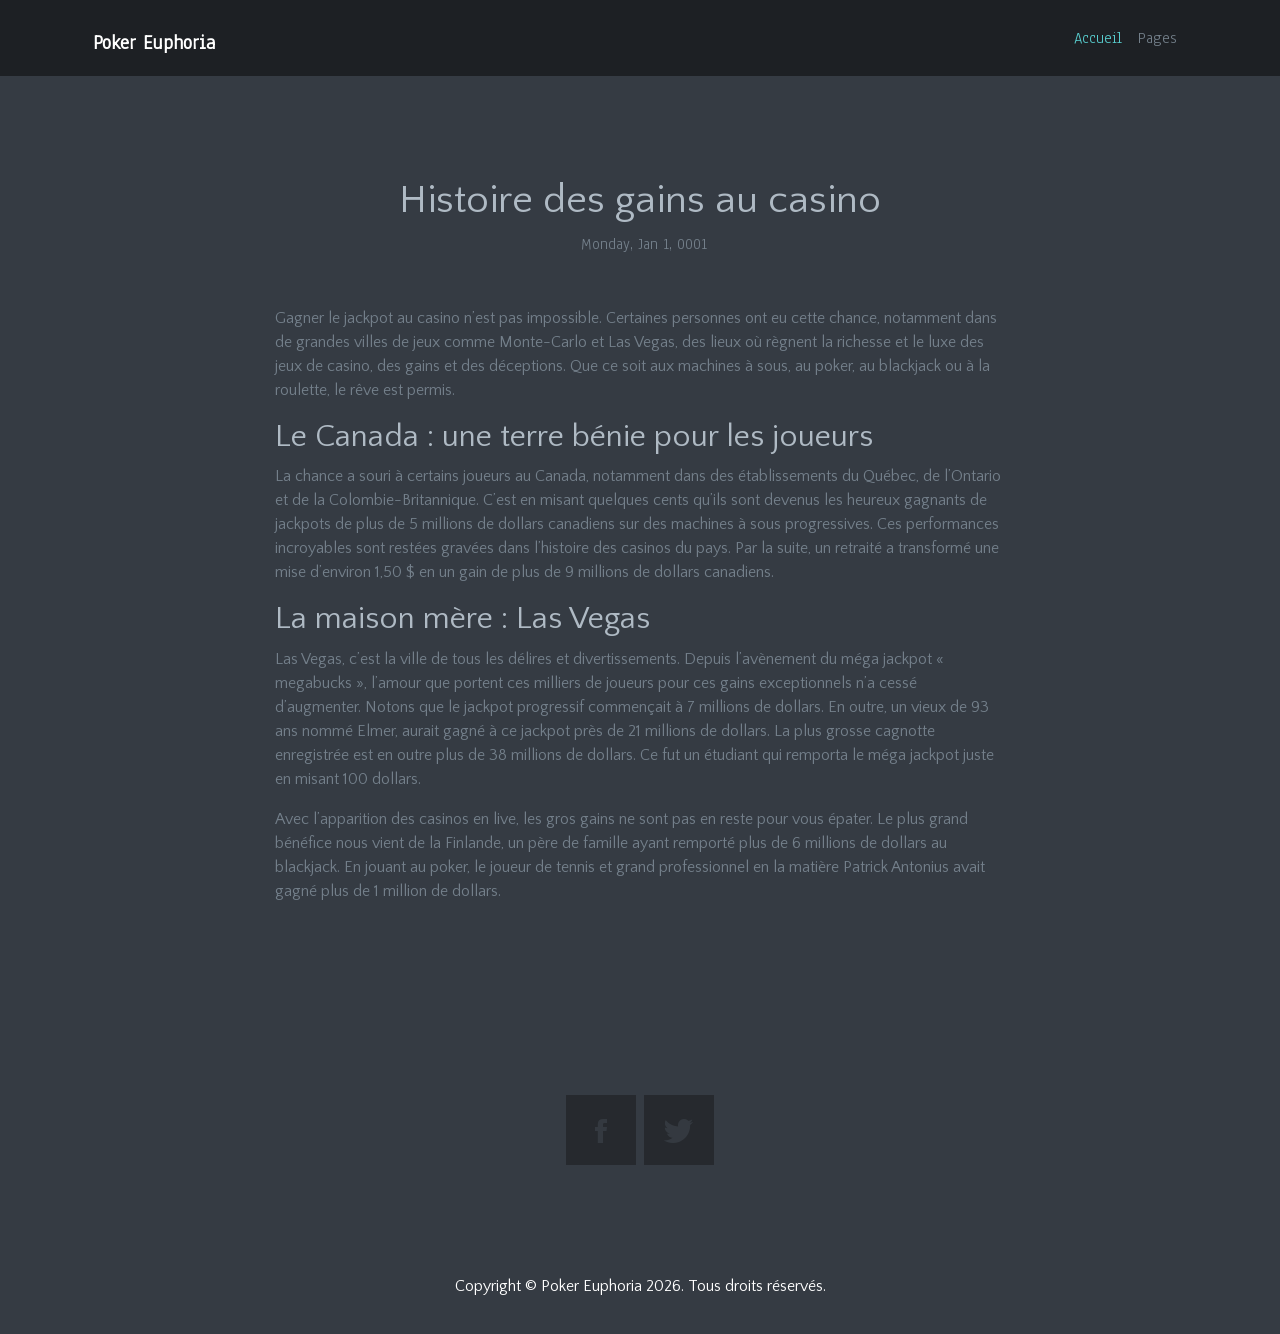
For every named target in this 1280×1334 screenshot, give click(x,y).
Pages (1157, 38)
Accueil (1098, 38)
